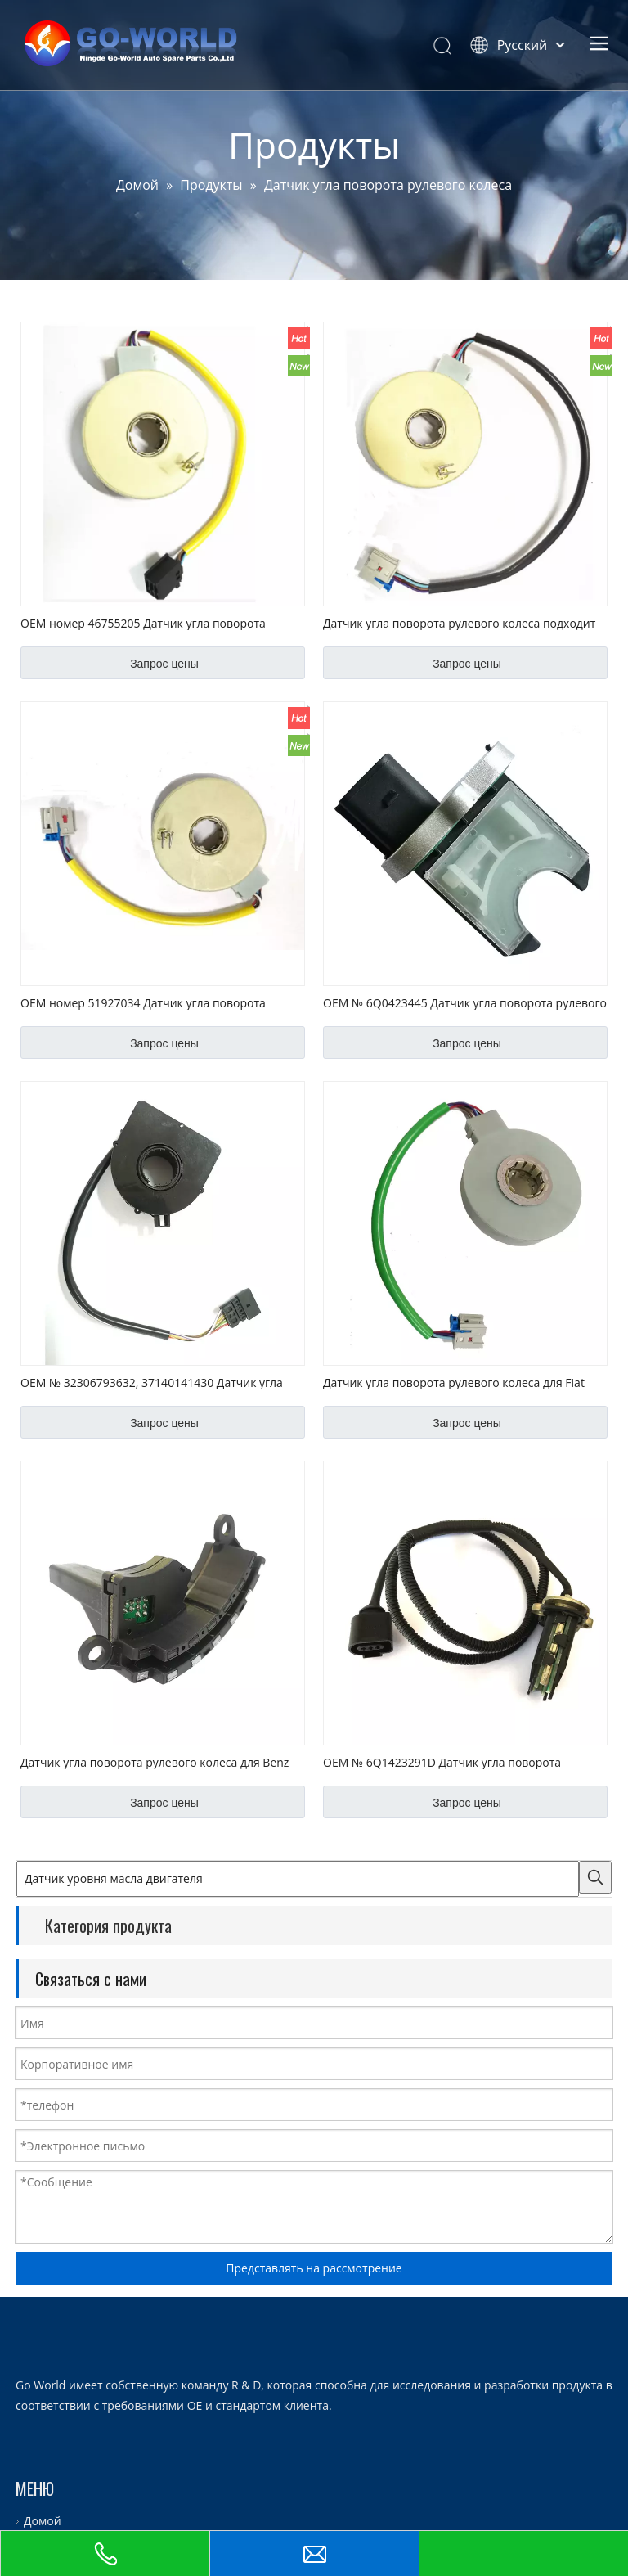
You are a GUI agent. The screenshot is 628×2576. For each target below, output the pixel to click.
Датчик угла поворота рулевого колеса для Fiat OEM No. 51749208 (454, 1382)
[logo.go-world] (29, 2233)
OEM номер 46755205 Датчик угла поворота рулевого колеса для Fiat (143, 622)
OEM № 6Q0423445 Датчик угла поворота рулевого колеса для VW (465, 1002)
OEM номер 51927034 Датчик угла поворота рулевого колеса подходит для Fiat (143, 1002)
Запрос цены (164, 663)
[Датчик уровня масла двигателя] (297, 1879)
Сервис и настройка (71, 2471)
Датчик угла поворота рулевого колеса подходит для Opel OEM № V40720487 (459, 622)
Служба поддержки (69, 2494)
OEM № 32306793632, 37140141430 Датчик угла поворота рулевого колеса (151, 1382)
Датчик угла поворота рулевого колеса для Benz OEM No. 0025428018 (154, 1761)
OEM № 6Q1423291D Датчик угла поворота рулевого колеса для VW (442, 1761)
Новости (39, 2517)
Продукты (43, 2449)
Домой (34, 2403)
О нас (31, 2426)
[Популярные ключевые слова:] (595, 1877)
